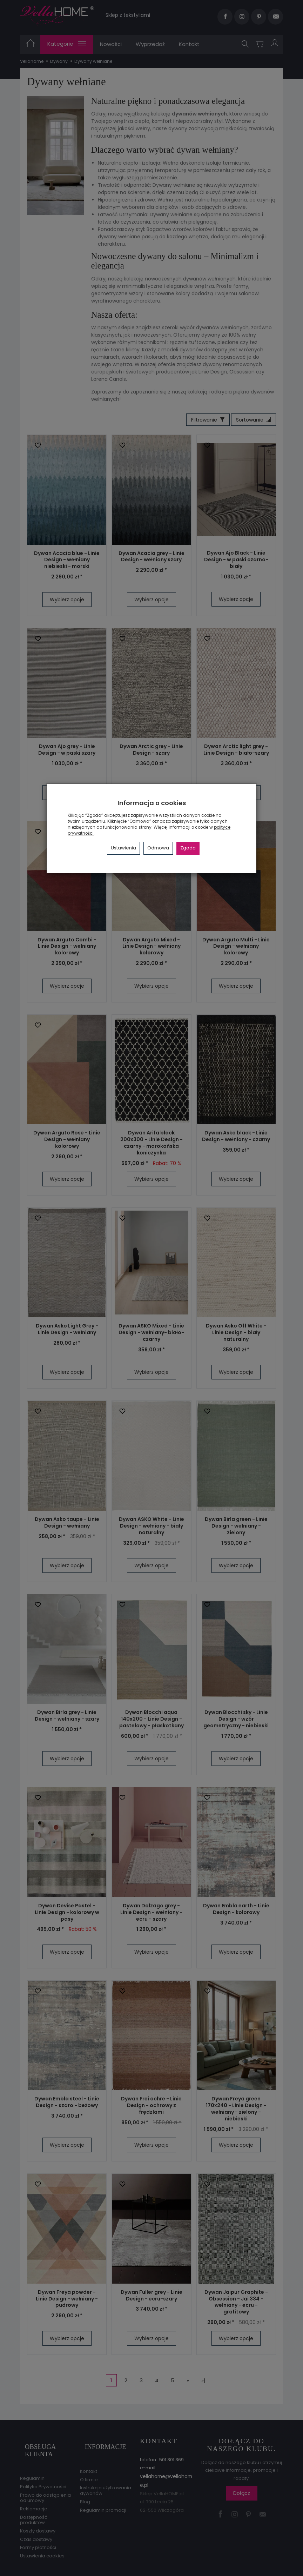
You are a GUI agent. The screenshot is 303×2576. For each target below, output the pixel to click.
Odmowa (158, 848)
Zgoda (188, 848)
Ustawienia (123, 848)
